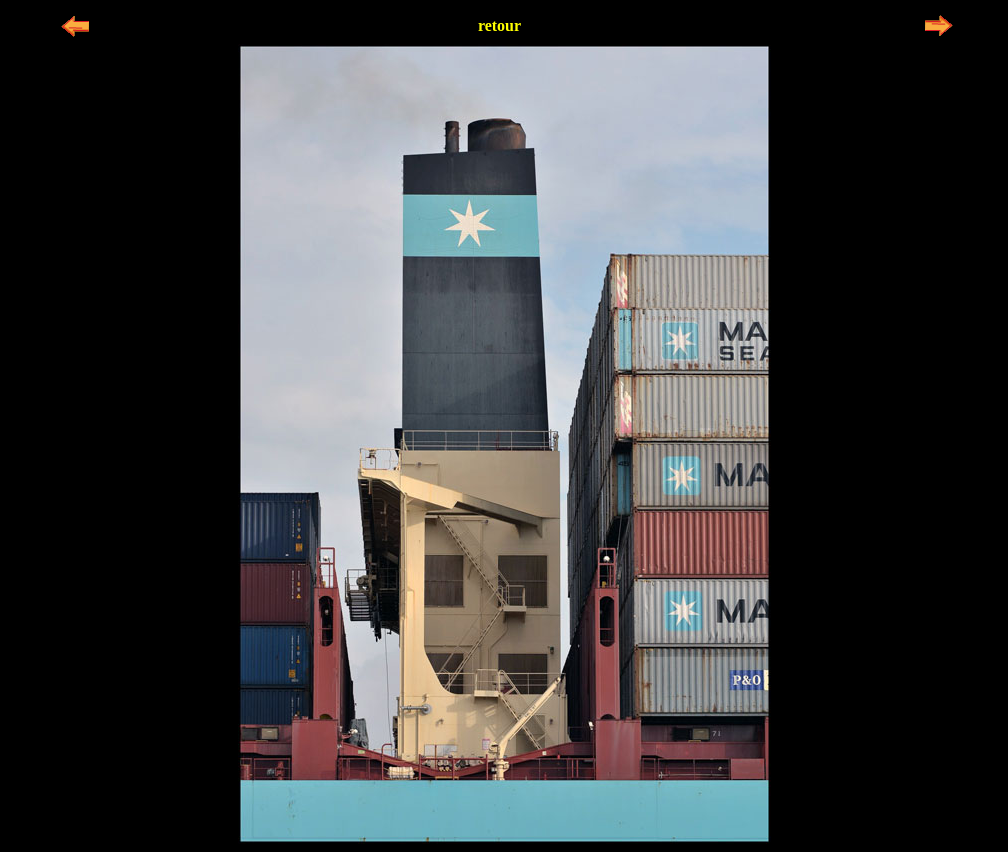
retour (499, 25)
